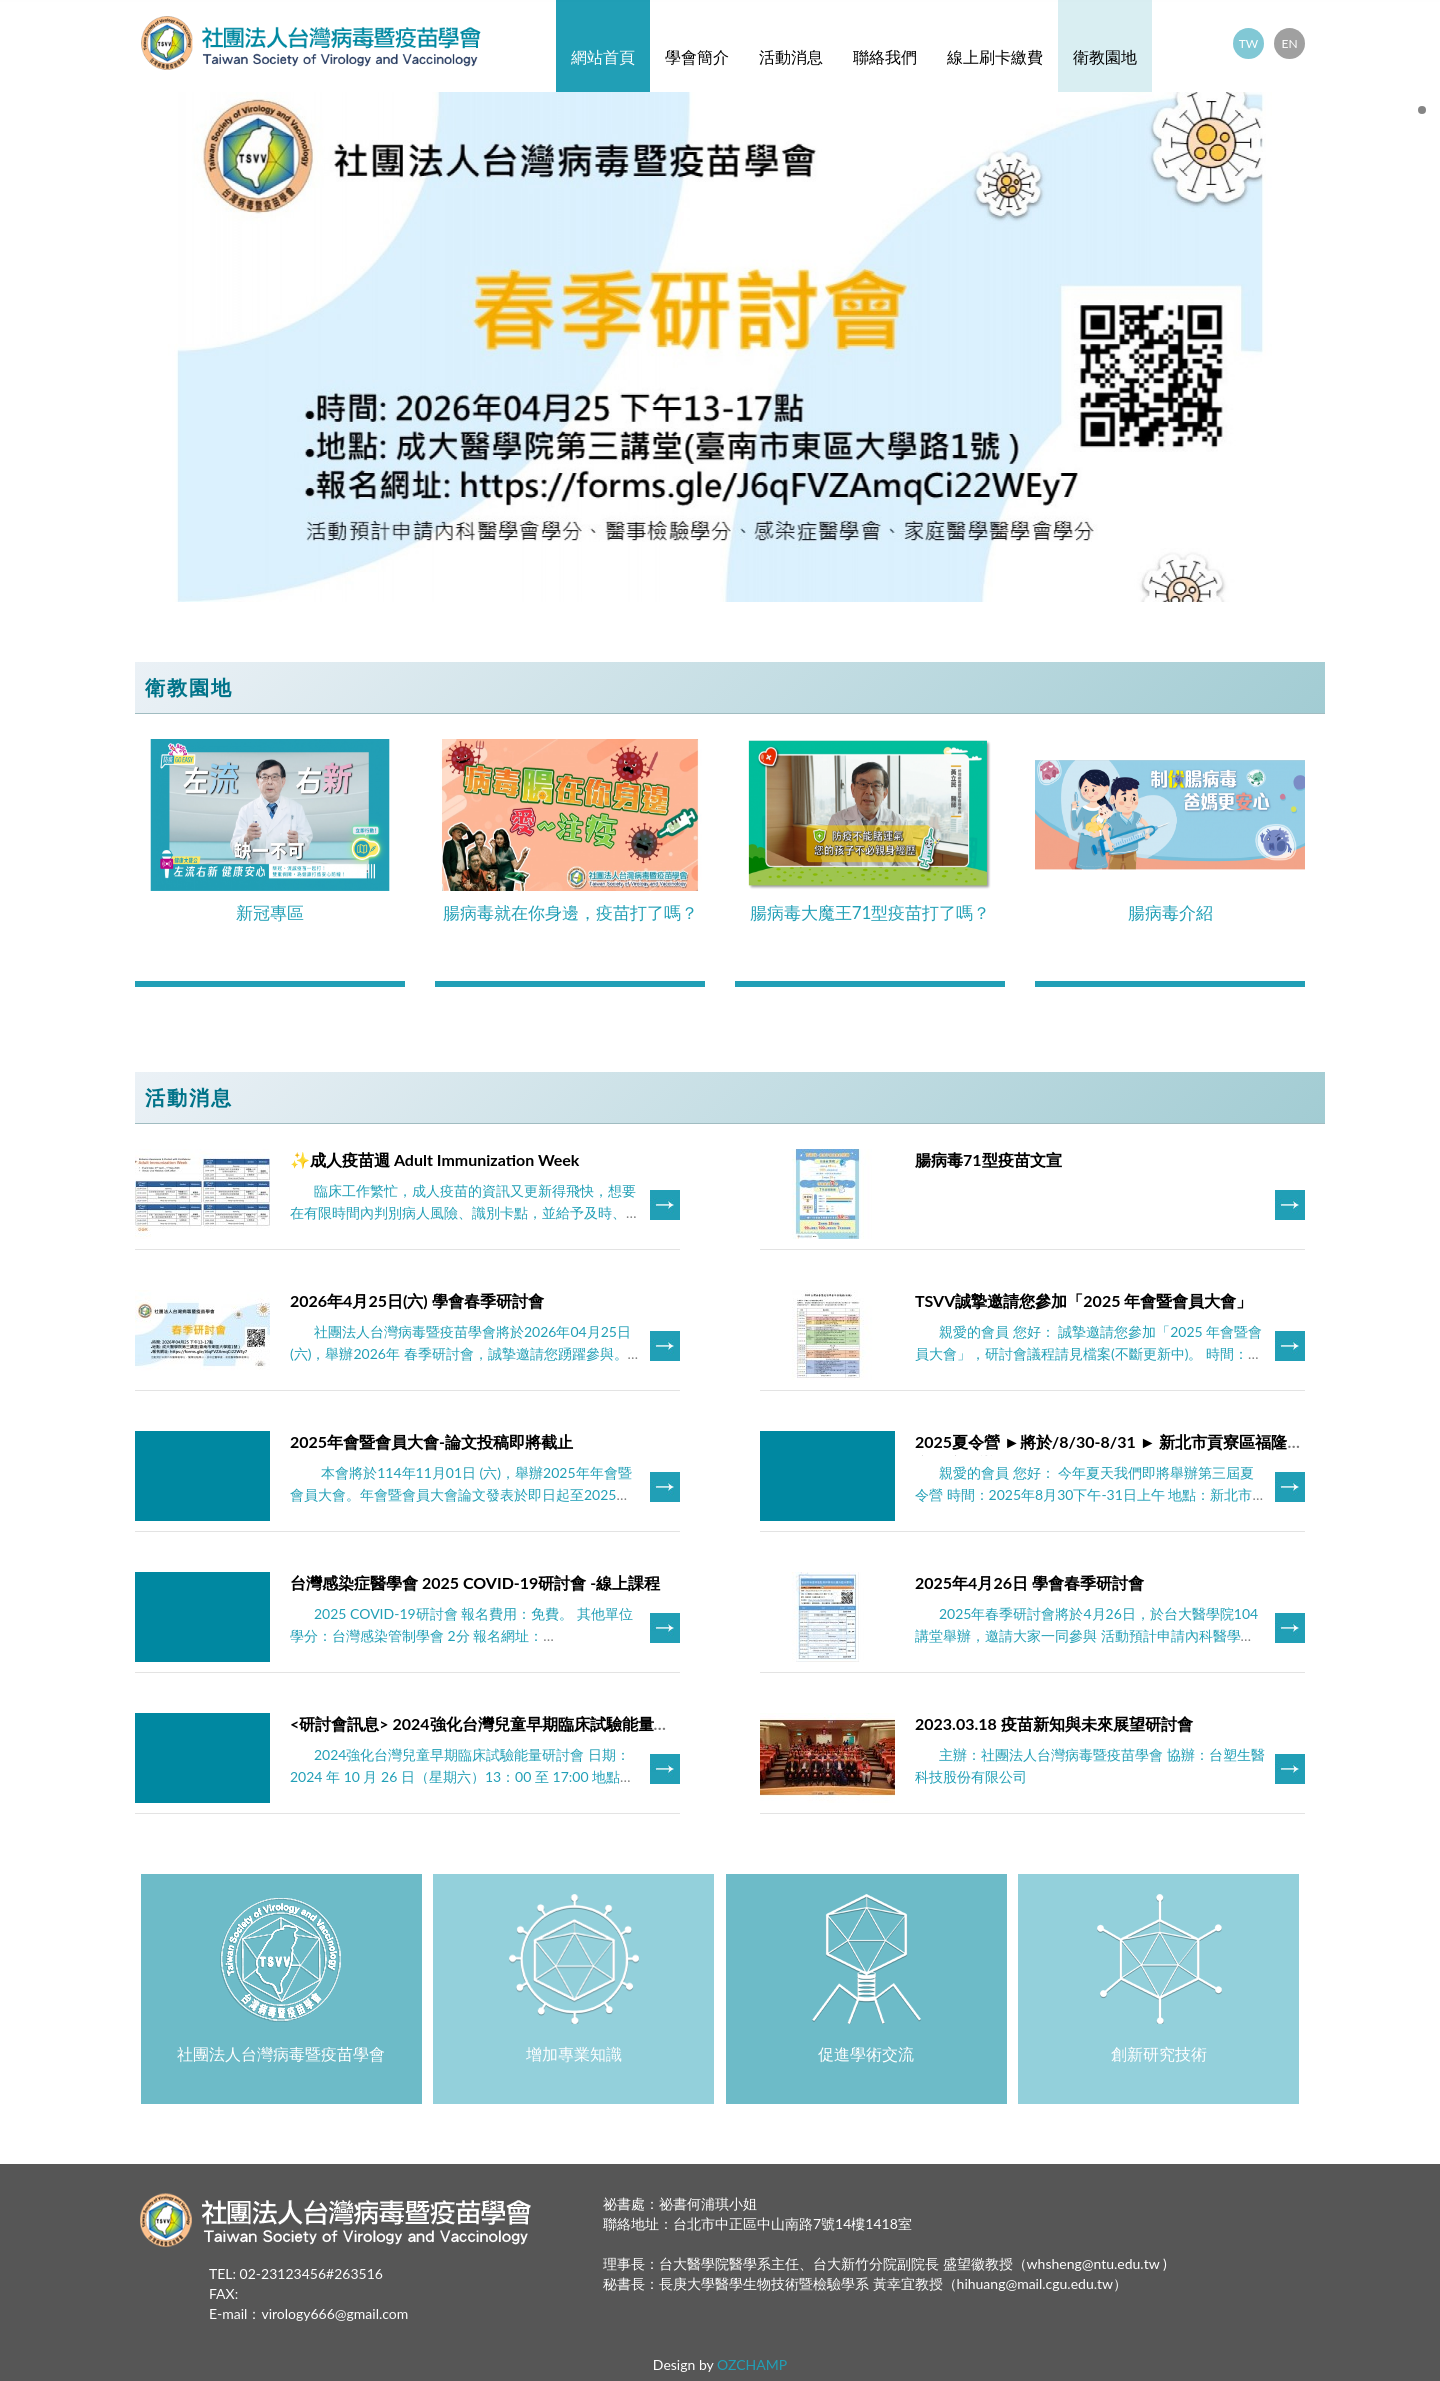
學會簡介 (697, 56)
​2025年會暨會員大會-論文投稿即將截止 (431, 1441)
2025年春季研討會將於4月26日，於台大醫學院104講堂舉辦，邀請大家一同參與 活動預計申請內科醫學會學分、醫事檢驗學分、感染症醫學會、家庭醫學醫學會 (1086, 1635)
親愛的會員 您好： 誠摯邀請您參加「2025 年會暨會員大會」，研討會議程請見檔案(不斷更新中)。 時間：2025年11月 (1088, 1353)
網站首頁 (603, 56)
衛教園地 (1105, 56)
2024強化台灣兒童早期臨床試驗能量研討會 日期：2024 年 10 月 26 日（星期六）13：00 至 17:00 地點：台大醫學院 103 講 (462, 1776)
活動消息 (791, 56)
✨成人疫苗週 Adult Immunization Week (434, 1159)
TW (1249, 43)
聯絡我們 (885, 56)
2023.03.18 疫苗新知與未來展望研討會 (1054, 1723)
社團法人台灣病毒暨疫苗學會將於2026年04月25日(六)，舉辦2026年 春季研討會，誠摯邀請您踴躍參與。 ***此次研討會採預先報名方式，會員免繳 (460, 1353)
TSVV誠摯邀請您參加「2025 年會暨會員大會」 (1083, 1300)
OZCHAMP (752, 2364)
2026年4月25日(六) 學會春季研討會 (417, 1300)
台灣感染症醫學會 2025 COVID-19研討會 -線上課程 (475, 1582)
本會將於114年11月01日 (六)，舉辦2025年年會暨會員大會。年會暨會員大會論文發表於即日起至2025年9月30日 (464, 1494)
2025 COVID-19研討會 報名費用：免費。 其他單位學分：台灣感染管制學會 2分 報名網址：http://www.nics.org (461, 1635)
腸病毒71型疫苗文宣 (988, 1159)
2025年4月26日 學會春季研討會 (1029, 1582)
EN (1289, 43)
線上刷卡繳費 (995, 56)
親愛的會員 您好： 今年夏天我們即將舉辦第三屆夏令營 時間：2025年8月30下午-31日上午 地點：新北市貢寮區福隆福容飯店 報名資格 (1084, 1494)
